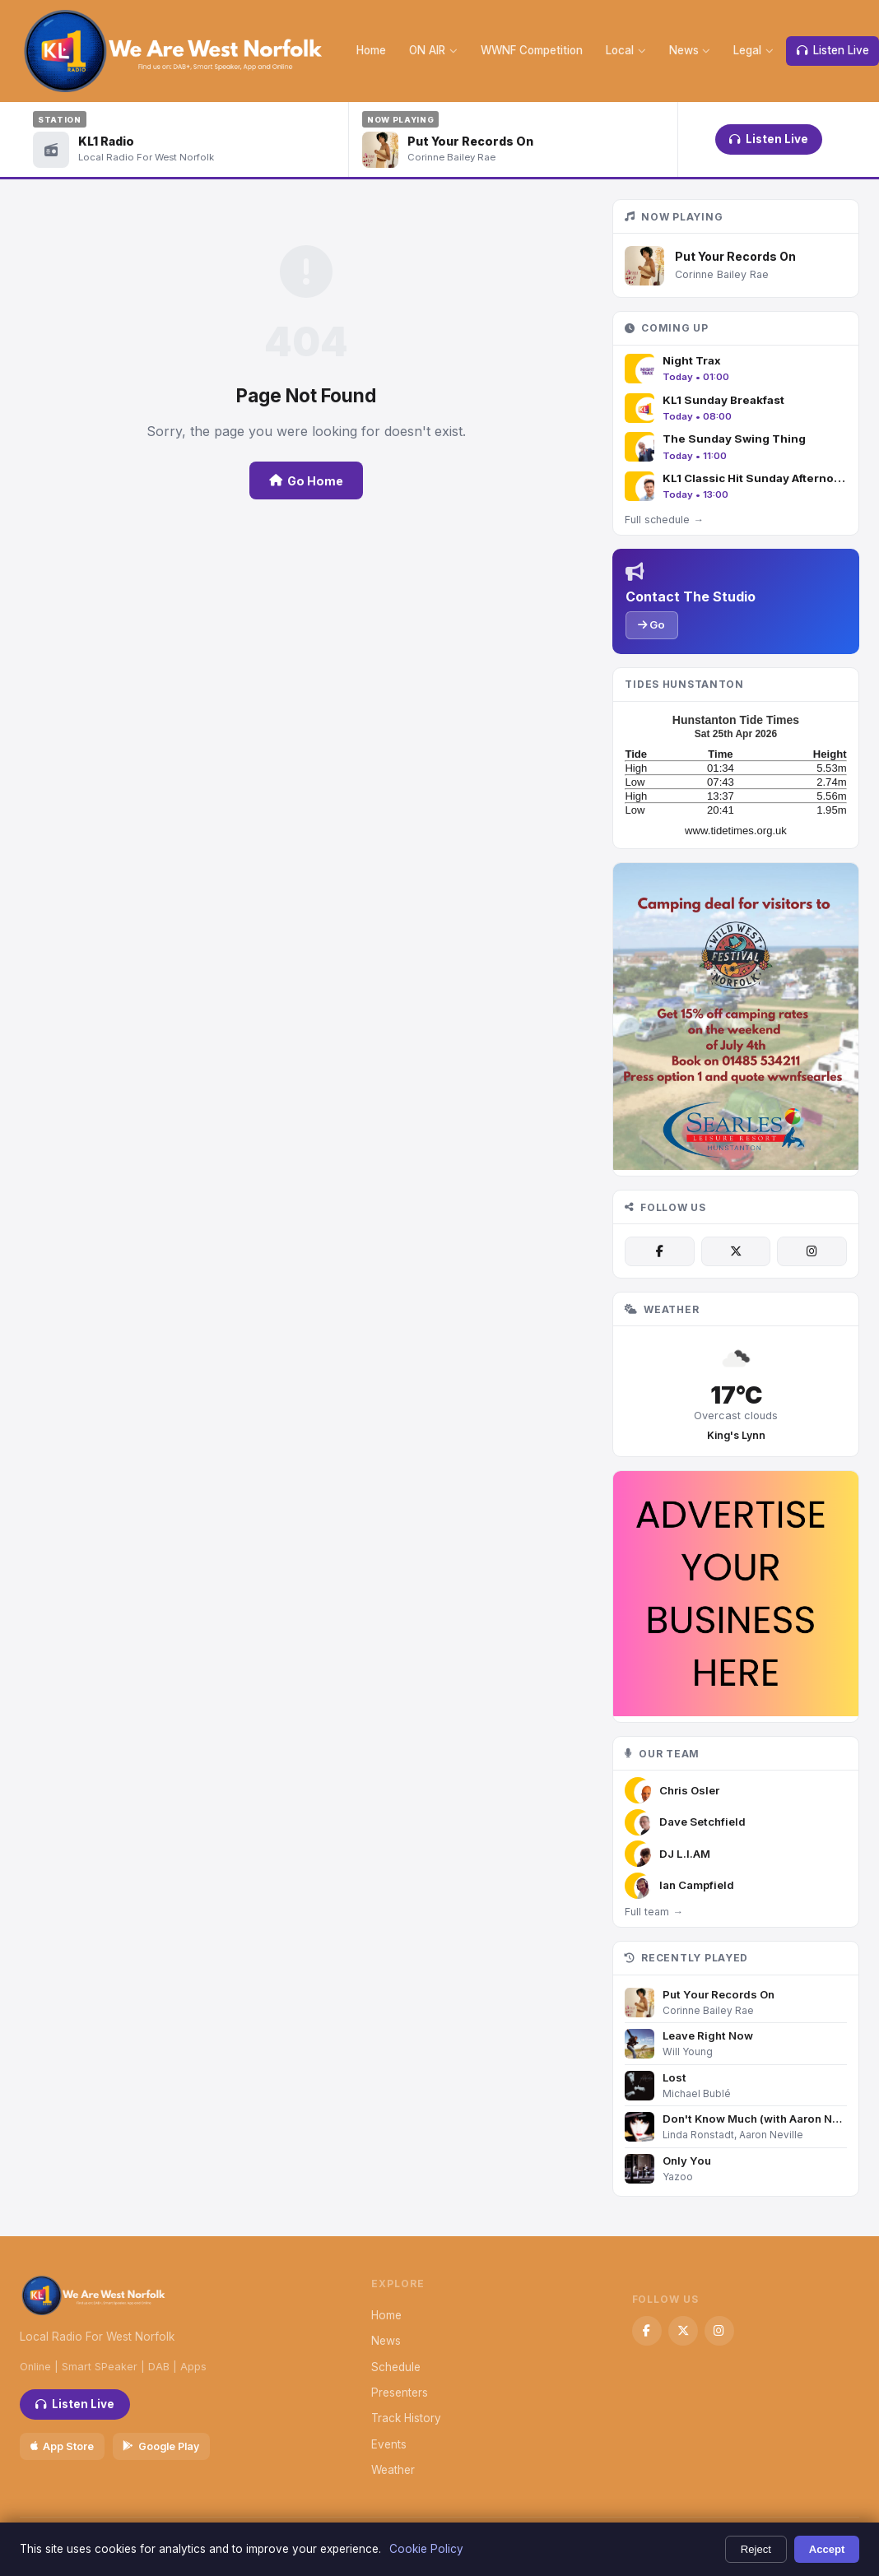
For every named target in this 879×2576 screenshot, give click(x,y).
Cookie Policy (426, 2548)
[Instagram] (811, 1251)
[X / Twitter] (735, 1251)
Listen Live (768, 139)
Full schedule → (664, 519)
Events (389, 2444)
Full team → (653, 1911)
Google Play (160, 2446)
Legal (753, 50)
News (690, 50)
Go (651, 624)
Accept (827, 2549)
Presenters (399, 2392)
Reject (756, 2549)
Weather (393, 2469)
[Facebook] (659, 1251)
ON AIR (433, 50)
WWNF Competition (532, 50)
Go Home (306, 481)
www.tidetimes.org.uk (736, 830)
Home (371, 50)
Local (626, 50)
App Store (62, 2446)
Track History (406, 2418)
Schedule (396, 2367)
